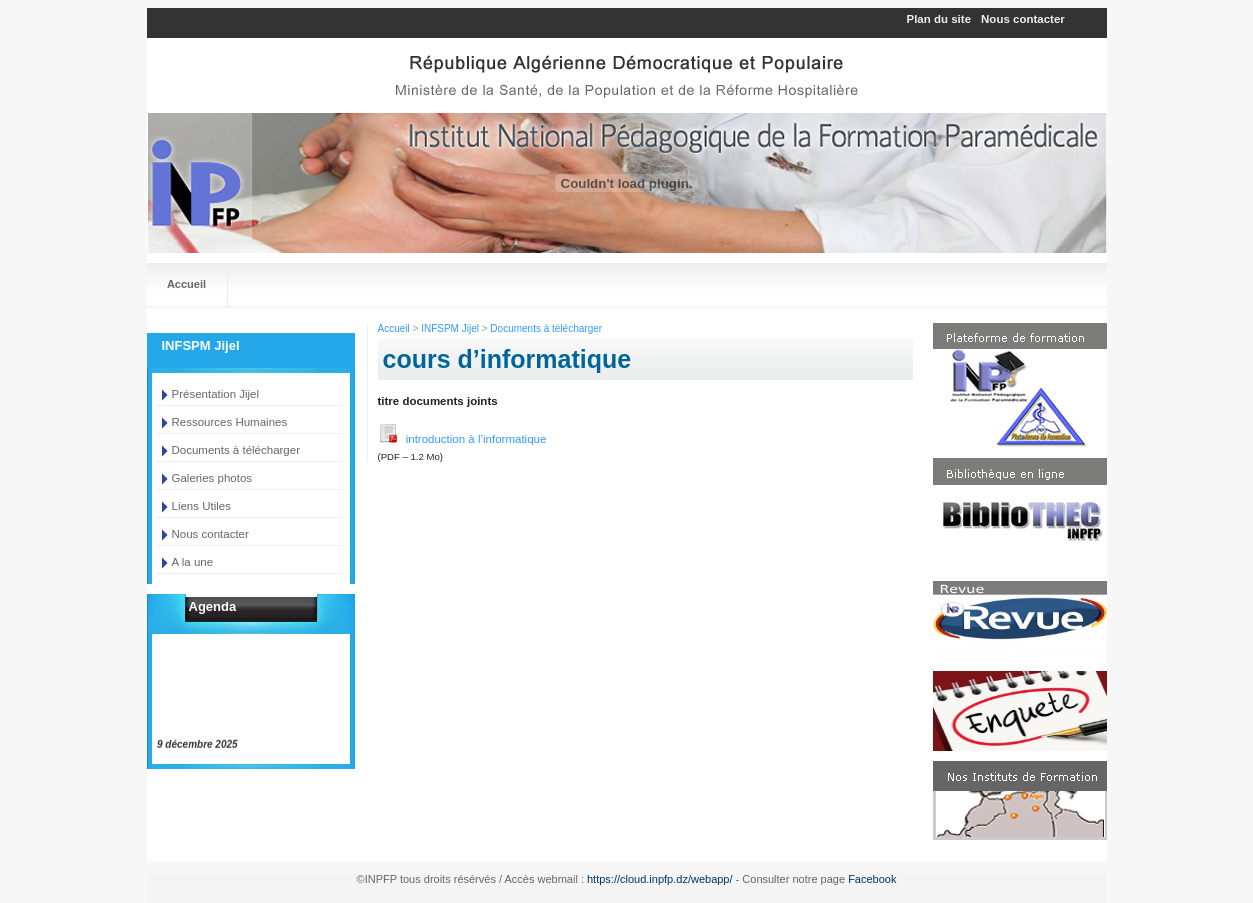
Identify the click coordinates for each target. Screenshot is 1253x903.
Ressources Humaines (230, 422)
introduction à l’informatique (462, 434)
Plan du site (939, 19)
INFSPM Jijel (450, 328)
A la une (193, 562)
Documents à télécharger (236, 450)
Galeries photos (212, 478)
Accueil (186, 284)
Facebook (872, 879)
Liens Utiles (201, 506)
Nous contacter (1023, 19)
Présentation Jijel (216, 394)
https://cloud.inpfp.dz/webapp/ (660, 879)
